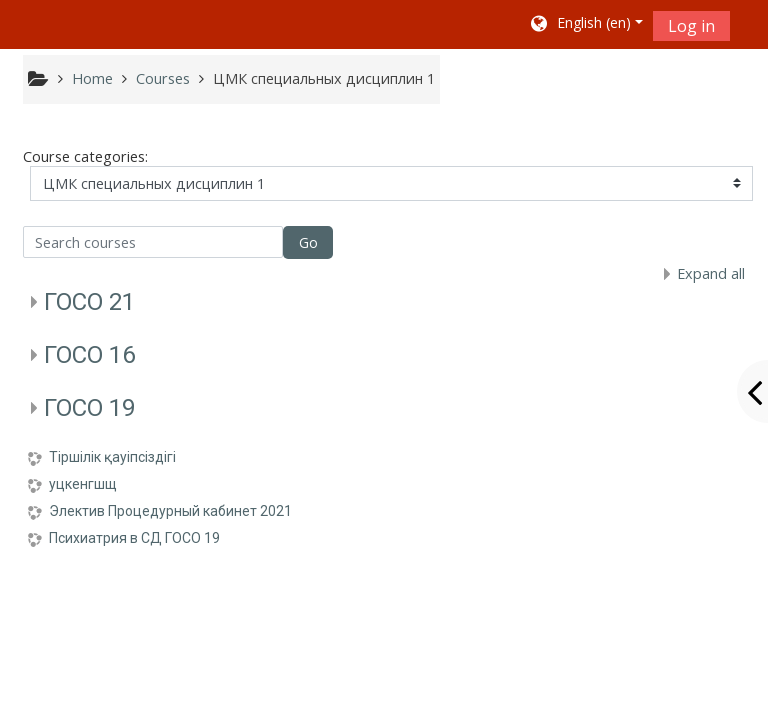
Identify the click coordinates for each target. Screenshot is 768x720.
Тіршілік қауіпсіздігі (112, 457)
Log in (691, 26)
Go (308, 242)
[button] (585, 25)
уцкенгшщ (83, 484)
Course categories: (85, 156)
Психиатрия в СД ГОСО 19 (134, 538)
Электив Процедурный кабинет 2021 (170, 511)
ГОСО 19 (89, 408)
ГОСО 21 (89, 302)
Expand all (711, 273)
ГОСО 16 (89, 355)
